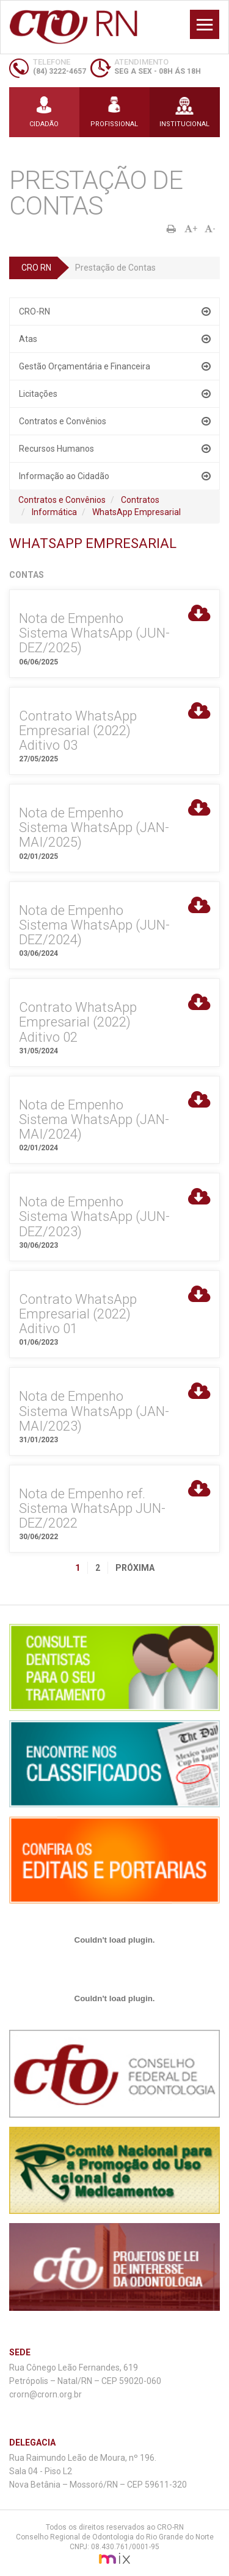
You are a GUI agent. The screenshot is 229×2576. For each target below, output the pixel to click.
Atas (28, 339)
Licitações (38, 394)
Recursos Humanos (56, 449)
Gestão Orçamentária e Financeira (84, 366)
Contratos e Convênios (62, 421)
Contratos (140, 500)
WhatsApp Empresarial (136, 512)
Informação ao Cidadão (64, 476)
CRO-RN (34, 311)
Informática (54, 512)
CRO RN (36, 267)
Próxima (134, 1568)
